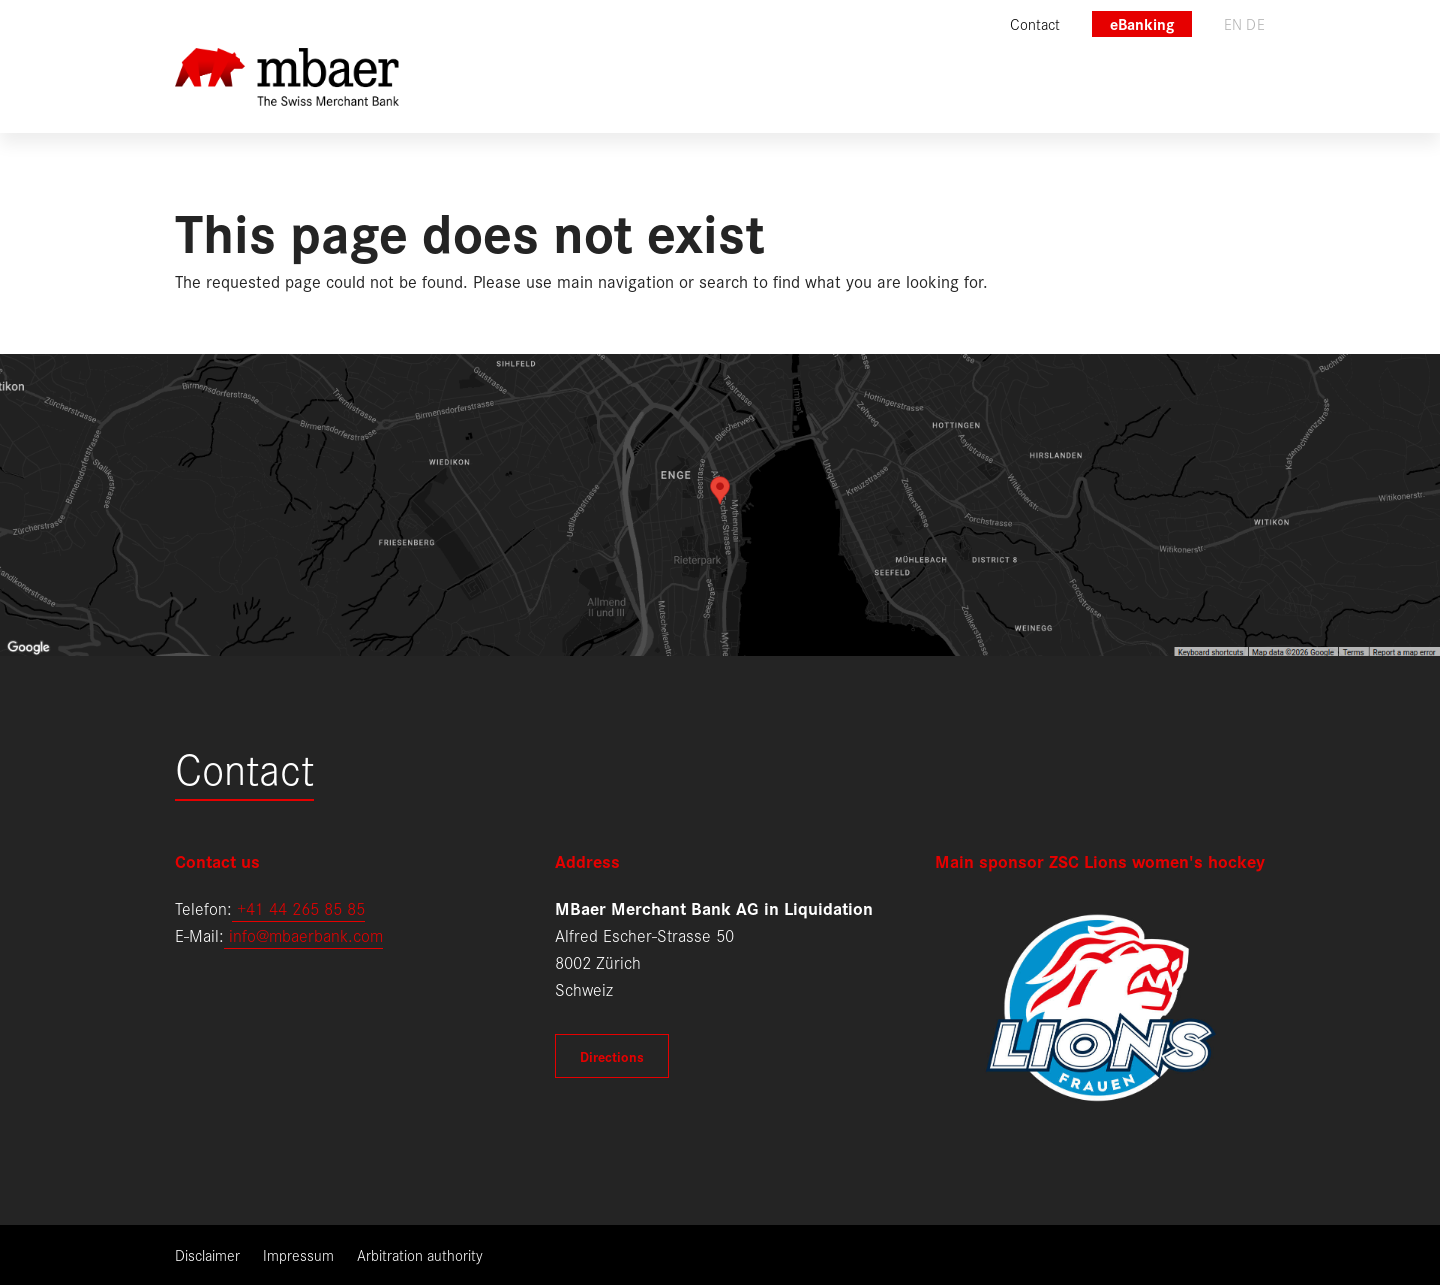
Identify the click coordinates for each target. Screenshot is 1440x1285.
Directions (612, 1056)
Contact (244, 766)
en (1233, 23)
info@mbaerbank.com (303, 934)
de (1255, 23)
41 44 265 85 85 (305, 907)
